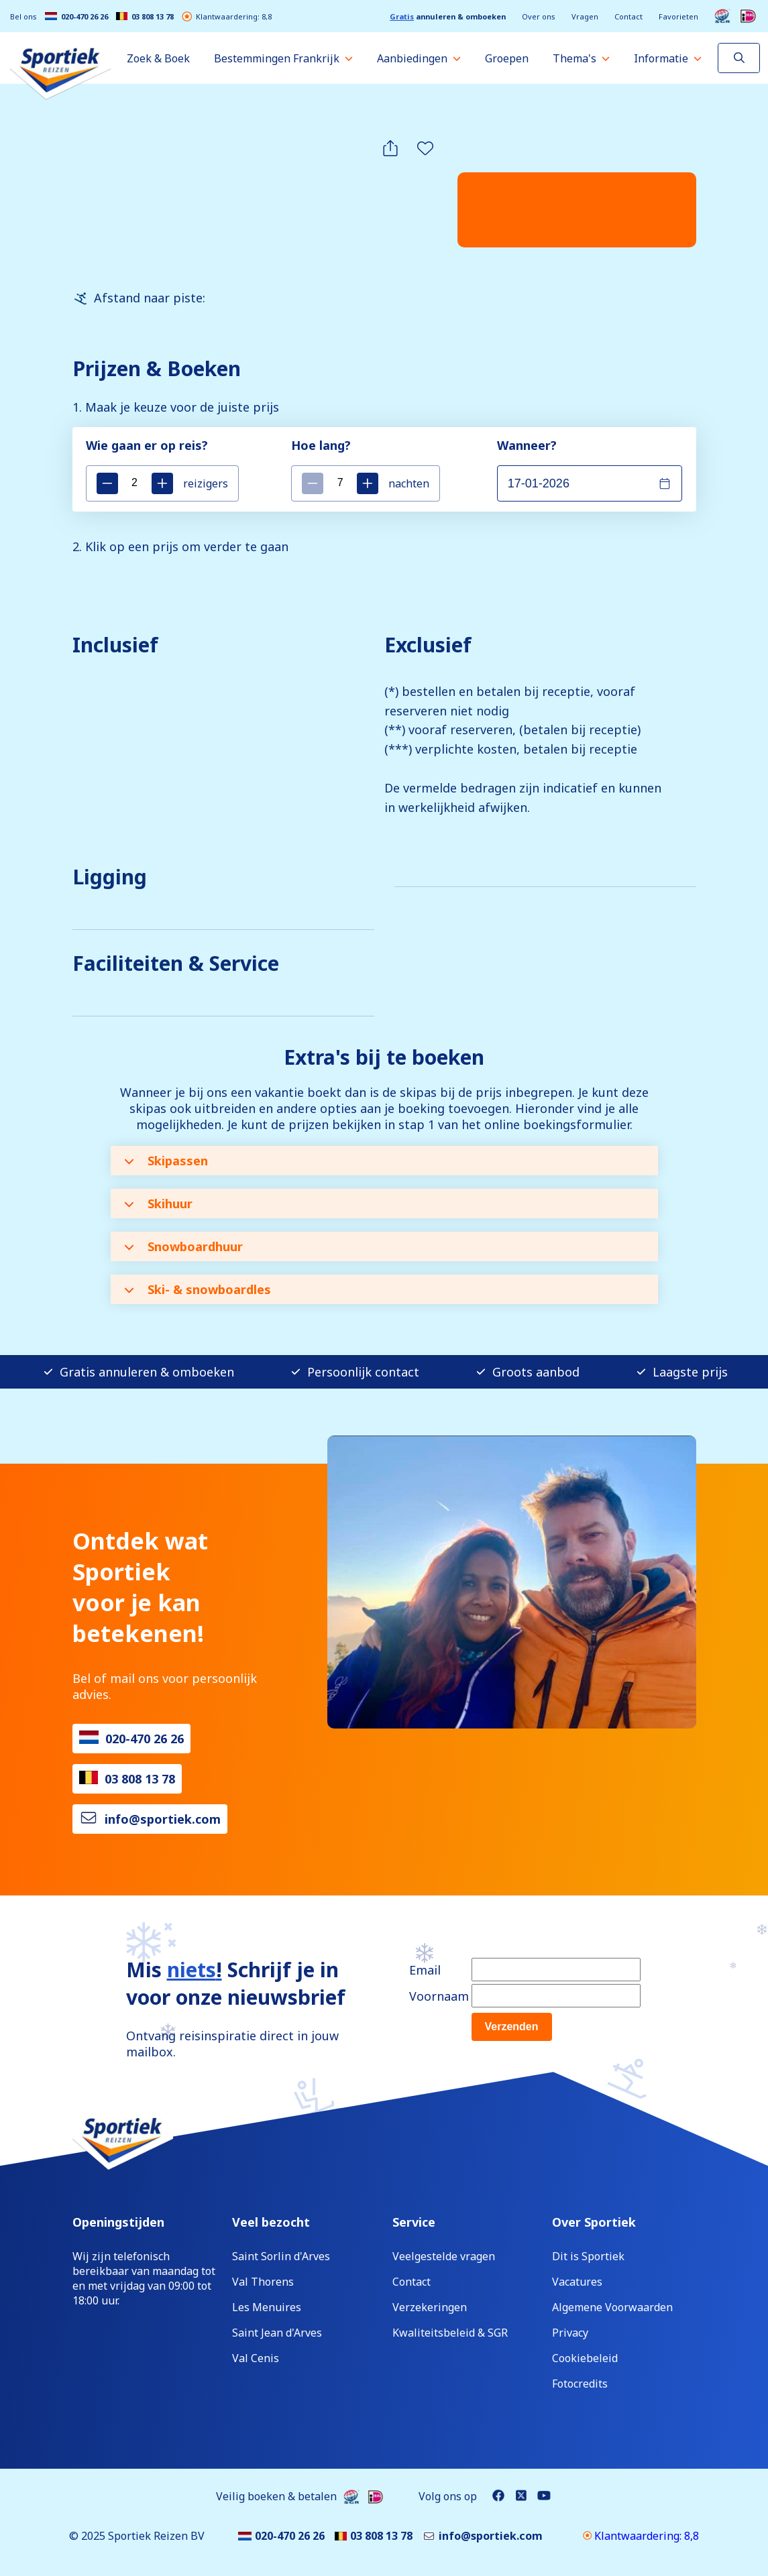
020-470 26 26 (76, 16)
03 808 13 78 (145, 16)
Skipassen (166, 1161)
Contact (628, 16)
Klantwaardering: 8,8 (227, 16)
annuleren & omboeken (448, 16)
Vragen (584, 16)
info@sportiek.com (163, 1819)
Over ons (538, 16)
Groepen (507, 58)
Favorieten (678, 16)
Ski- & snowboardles (197, 1289)
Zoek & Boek (158, 58)
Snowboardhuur (183, 1246)
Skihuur (158, 1203)
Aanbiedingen (412, 58)
